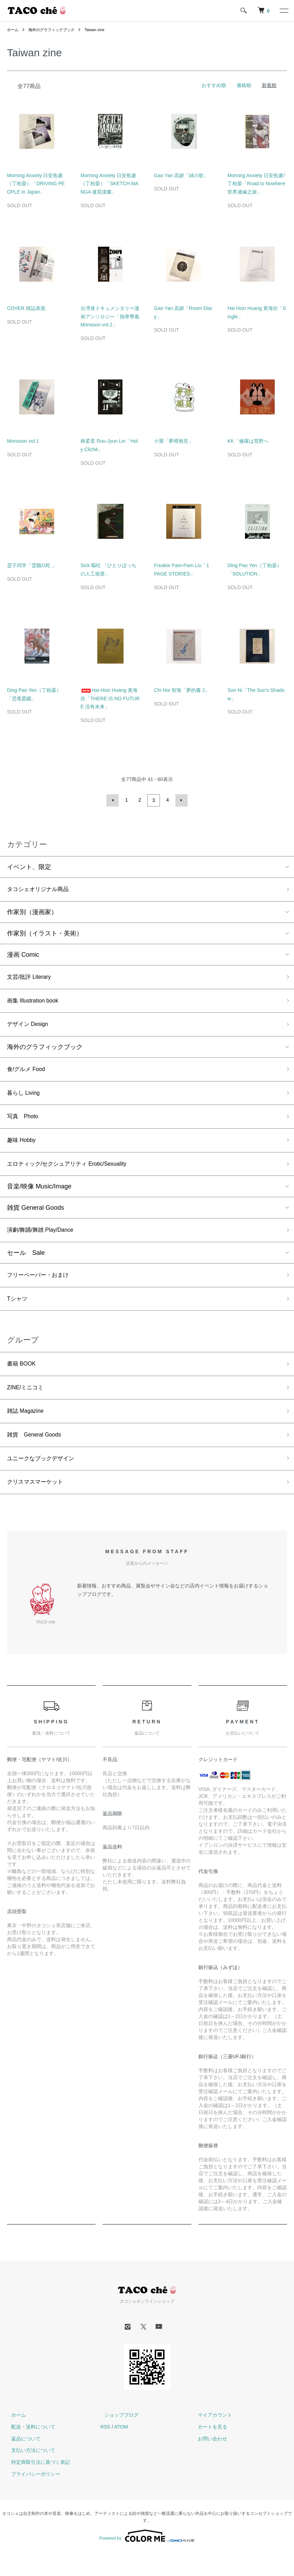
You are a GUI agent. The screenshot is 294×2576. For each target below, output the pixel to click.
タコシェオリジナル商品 (41, 888)
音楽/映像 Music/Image (39, 1197)
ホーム (13, 29)
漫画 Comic (23, 954)
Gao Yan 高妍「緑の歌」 (181, 175)
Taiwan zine (101, 29)
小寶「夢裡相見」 (173, 441)
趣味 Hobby (23, 1149)
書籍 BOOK (23, 1379)
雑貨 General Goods (35, 1218)
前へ (113, 799)
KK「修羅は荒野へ (247, 441)
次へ (180, 799)
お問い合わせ (208, 2462)
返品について (21, 2462)
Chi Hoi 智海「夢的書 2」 (182, 690)
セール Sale (26, 1265)
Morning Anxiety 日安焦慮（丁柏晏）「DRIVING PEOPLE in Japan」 (36, 184)
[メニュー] (283, 10)
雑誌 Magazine (28, 1429)
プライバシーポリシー (31, 2497)
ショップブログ (117, 2438)
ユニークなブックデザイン (45, 1479)
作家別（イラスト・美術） (45, 933)
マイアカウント (211, 2438)
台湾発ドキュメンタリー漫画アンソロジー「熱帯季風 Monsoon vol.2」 (109, 316)
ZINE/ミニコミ (27, 1404)
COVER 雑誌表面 (26, 308)
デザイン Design (30, 1028)
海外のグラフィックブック (54, 29)
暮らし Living (25, 1099)
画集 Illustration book (36, 1002)
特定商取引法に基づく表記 (36, 2485)
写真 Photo (24, 1124)
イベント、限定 (29, 865)
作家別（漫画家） (32, 912)
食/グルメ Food (28, 1074)
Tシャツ (18, 1313)
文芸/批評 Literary (32, 978)
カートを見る (208, 2450)
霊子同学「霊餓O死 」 (31, 565)
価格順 (244, 85)
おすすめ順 (214, 85)
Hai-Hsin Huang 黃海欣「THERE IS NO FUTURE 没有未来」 (110, 698)
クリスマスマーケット (38, 1505)
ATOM (121, 2450)
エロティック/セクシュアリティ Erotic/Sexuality (74, 1174)
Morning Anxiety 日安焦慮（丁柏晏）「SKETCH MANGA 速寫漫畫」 (109, 184)
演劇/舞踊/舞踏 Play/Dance (44, 1241)
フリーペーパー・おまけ (41, 1288)
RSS (105, 2450)
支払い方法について (29, 2474)
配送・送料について (29, 2450)
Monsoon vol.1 (23, 441)
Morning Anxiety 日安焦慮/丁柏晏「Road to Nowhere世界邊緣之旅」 (256, 184)
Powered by (147, 2559)
